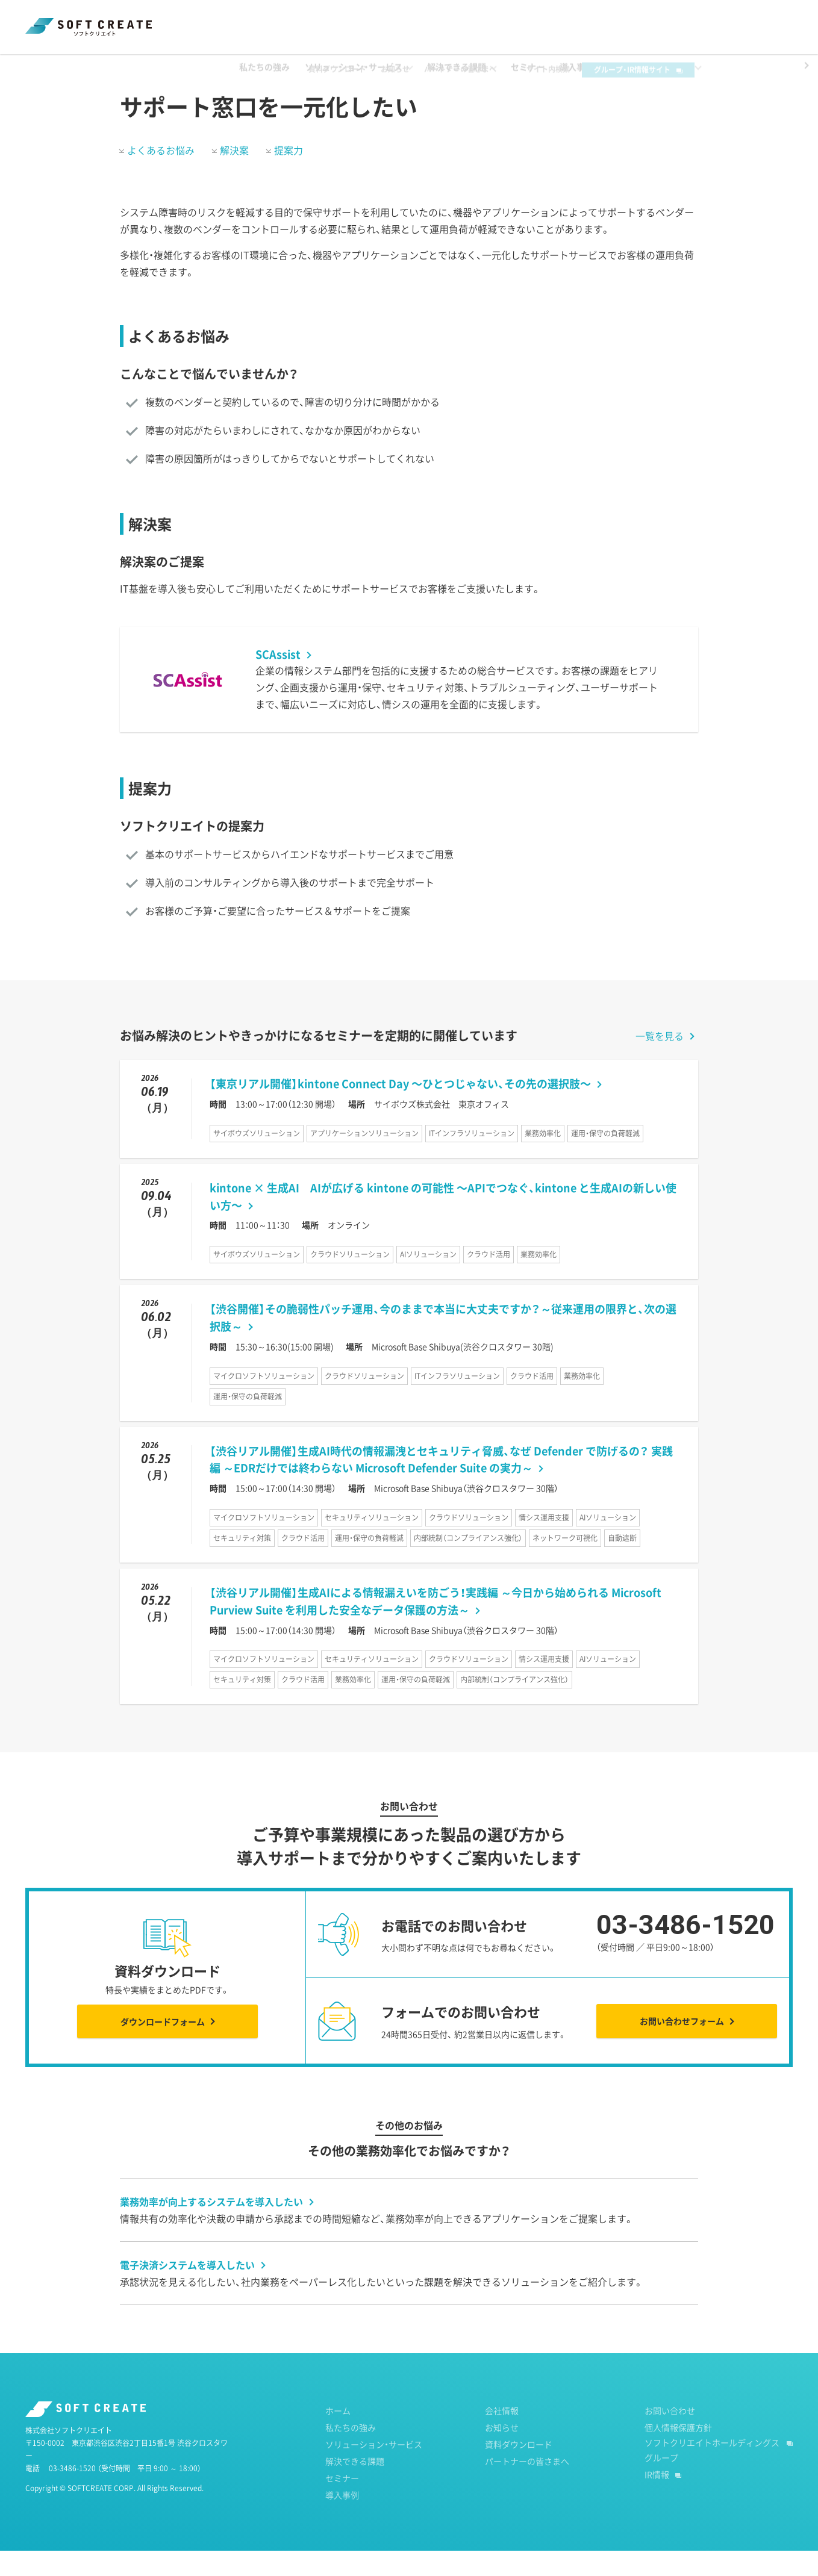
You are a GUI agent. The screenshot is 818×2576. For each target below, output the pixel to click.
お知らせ (413, 19)
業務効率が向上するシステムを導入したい (211, 2227)
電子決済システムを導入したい (187, 2290)
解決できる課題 (98, 66)
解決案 (234, 175)
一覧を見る (659, 1061)
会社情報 (502, 2436)
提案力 (288, 175)
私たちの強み (350, 2453)
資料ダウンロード (355, 19)
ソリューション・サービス (373, 2469)
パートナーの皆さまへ (478, 19)
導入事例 (342, 2520)
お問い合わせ (670, 2436)
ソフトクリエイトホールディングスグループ (712, 2475)
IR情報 (657, 2500)
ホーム (37, 66)
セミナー (342, 2503)
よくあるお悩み (161, 175)
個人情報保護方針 (678, 2453)
